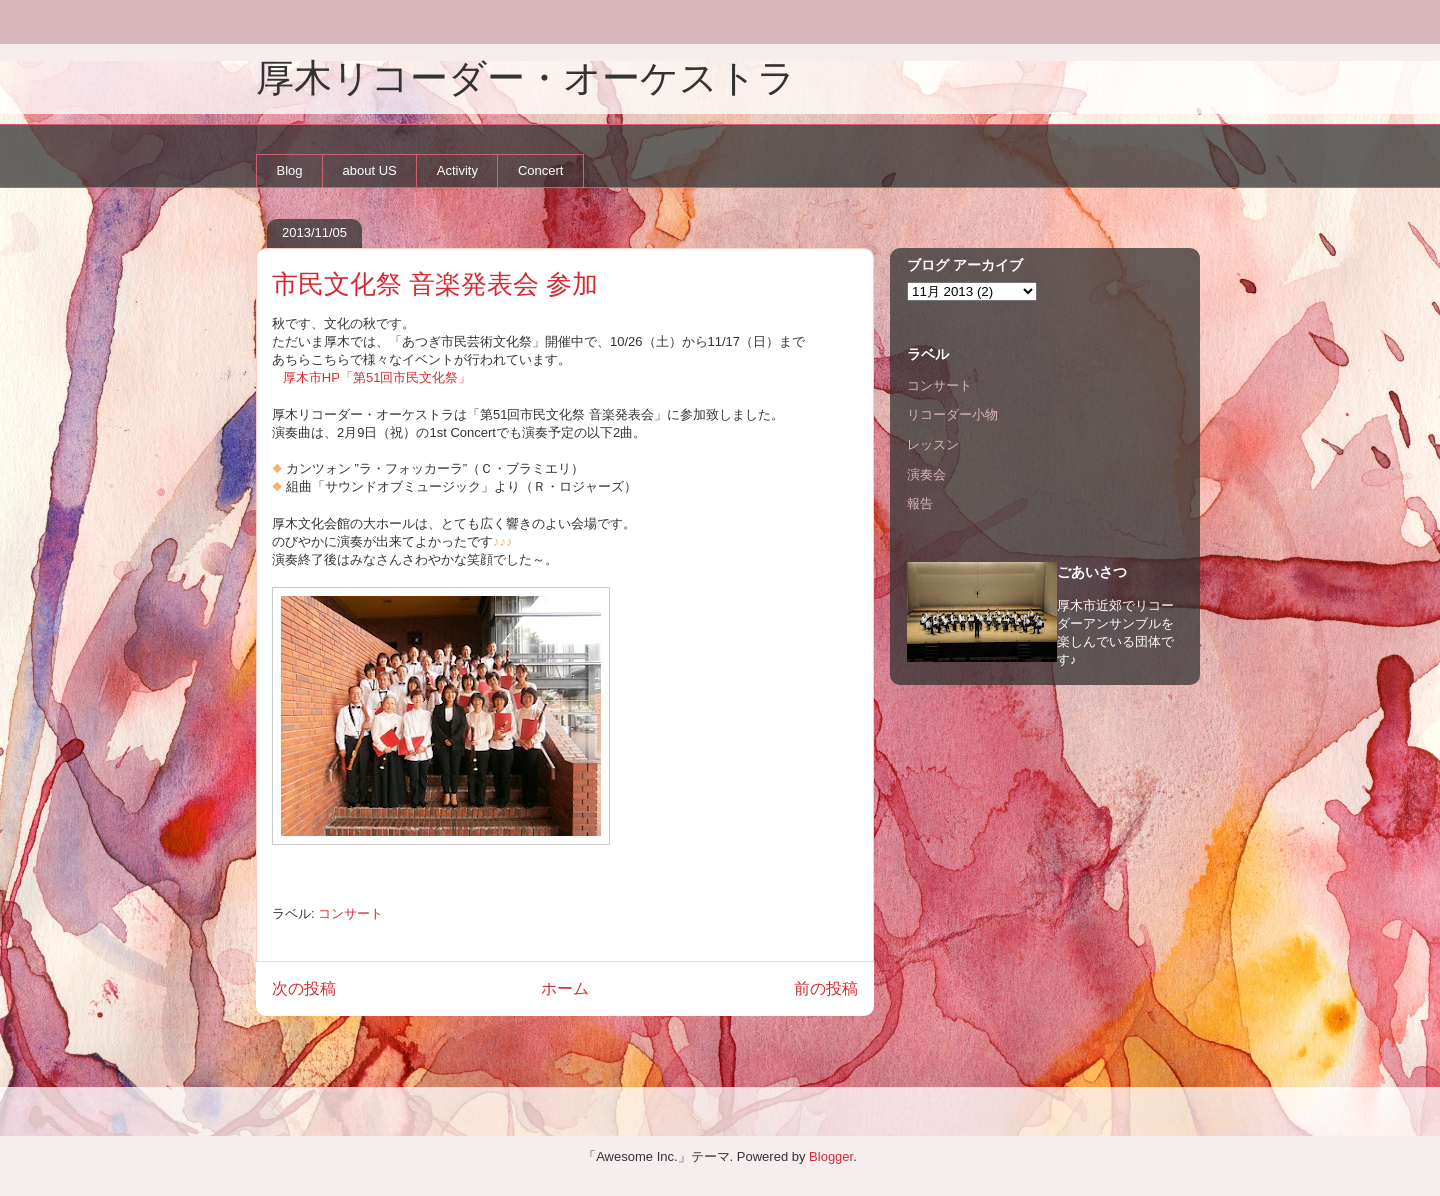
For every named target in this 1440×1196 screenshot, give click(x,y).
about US (370, 170)
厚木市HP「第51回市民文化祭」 (377, 377)
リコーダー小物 (952, 414)
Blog (290, 170)
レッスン (933, 444)
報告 (920, 503)
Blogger (831, 1156)
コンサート (350, 913)
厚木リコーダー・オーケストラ (526, 78)
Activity (457, 170)
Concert (541, 170)
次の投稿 (304, 988)
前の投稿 (826, 988)
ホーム (565, 988)
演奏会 (926, 474)
